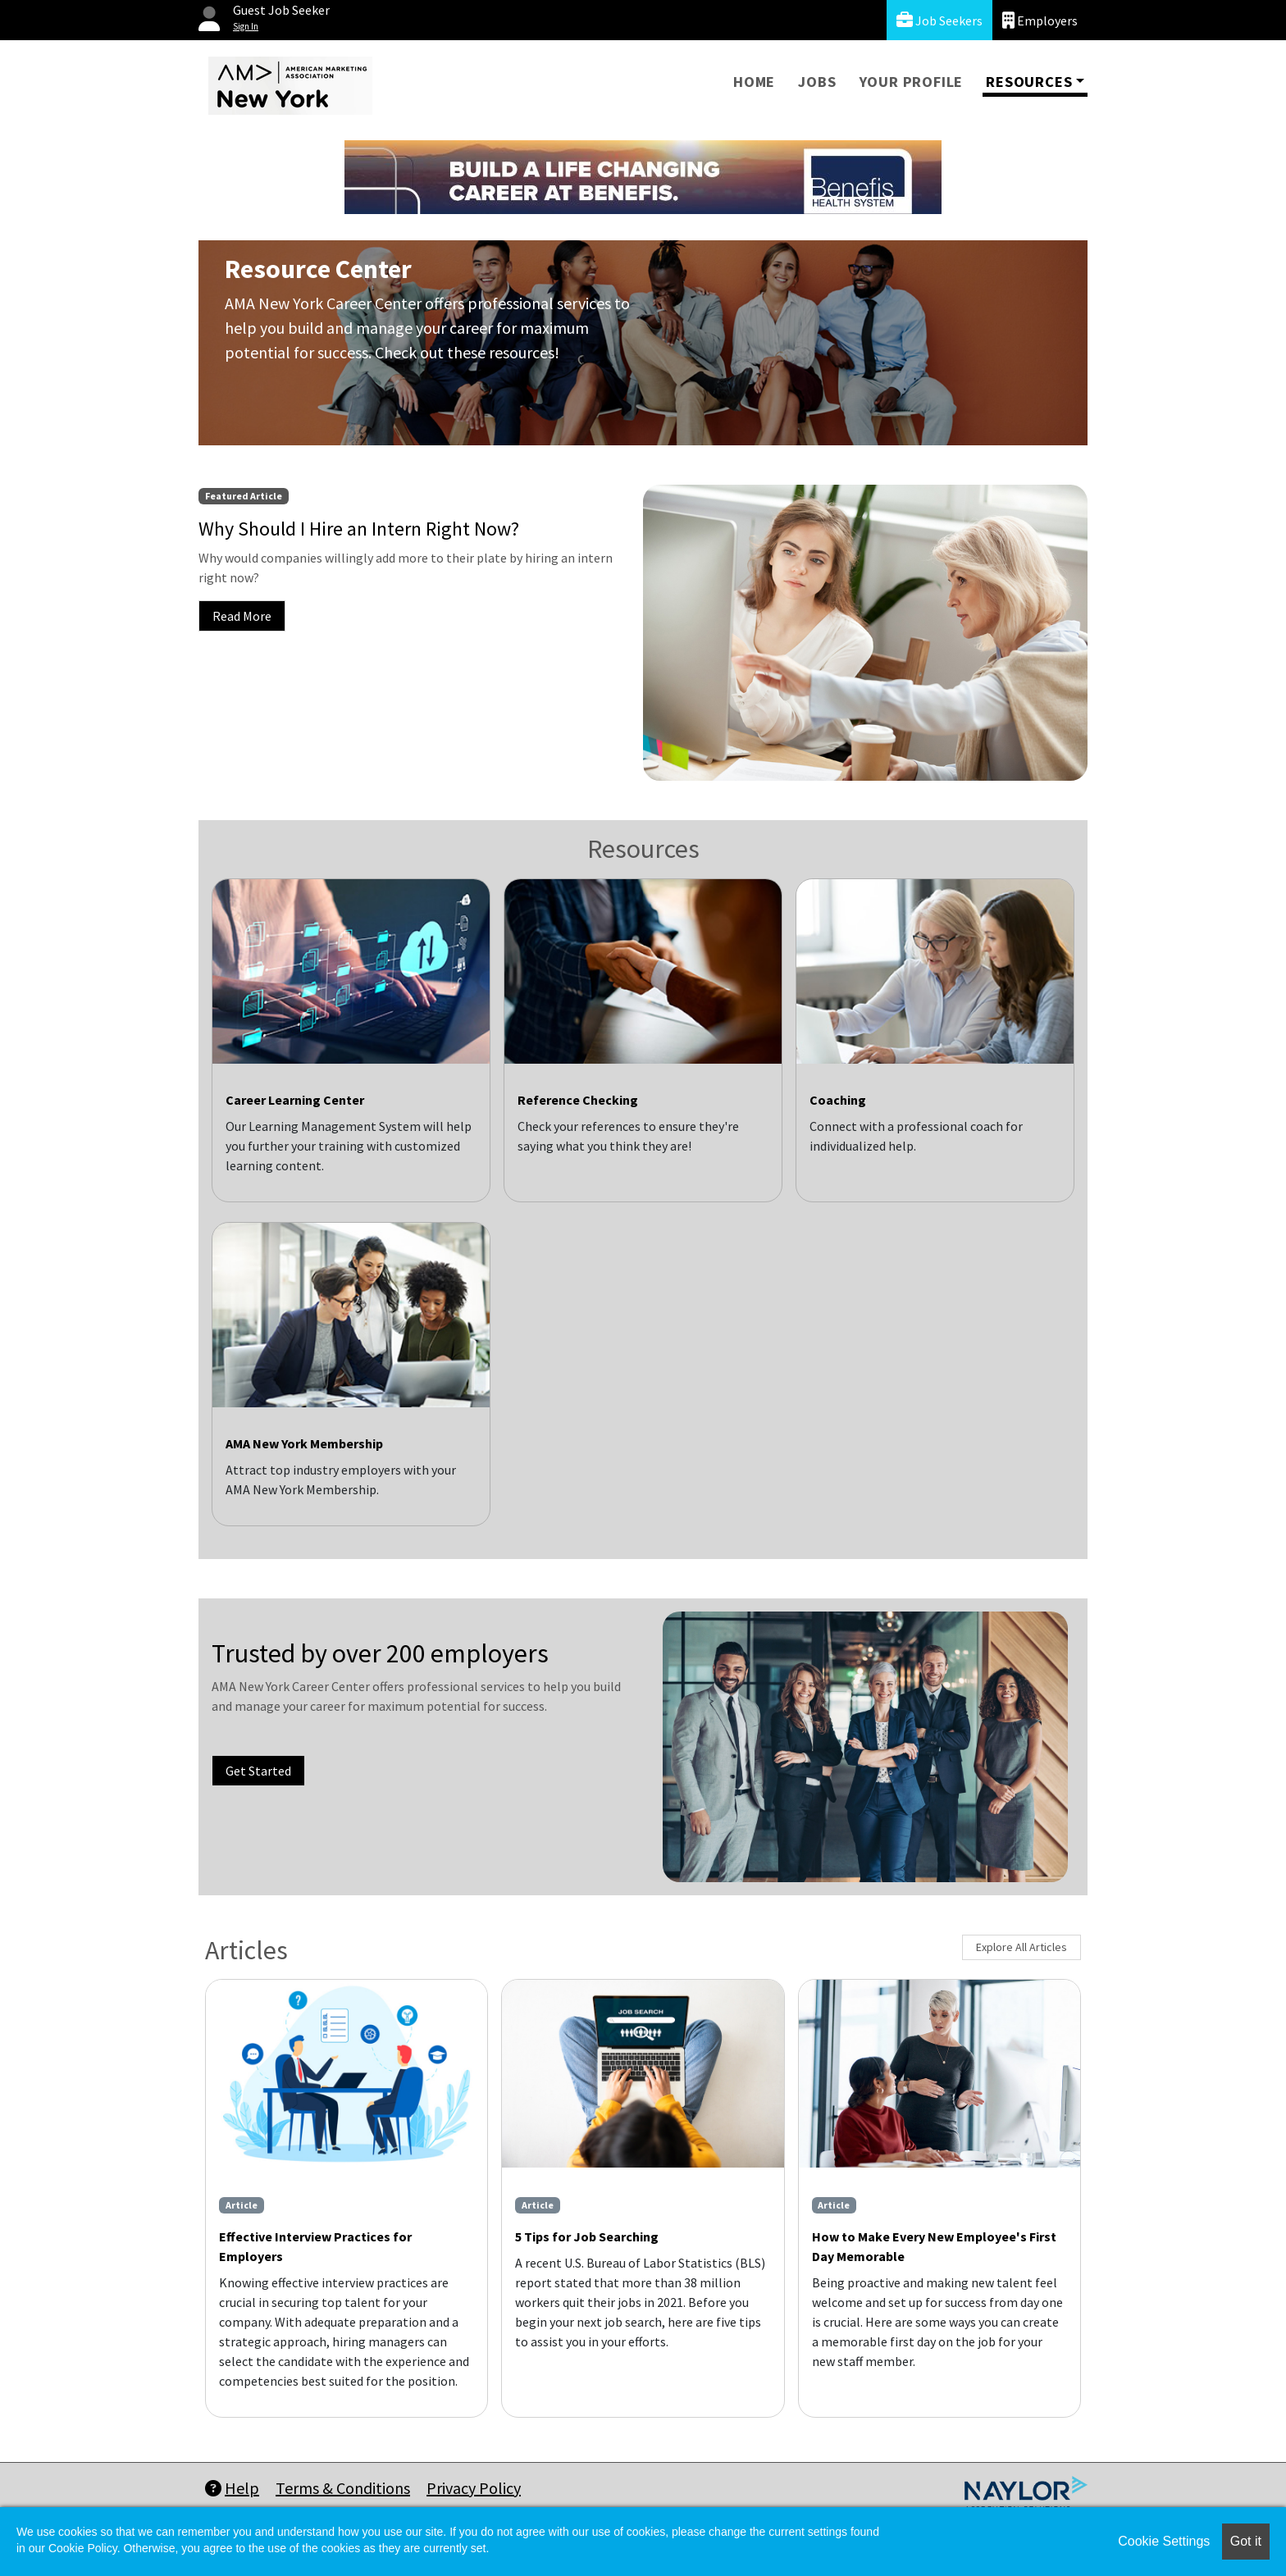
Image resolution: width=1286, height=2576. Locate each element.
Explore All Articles (1021, 1947)
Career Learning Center (295, 1100)
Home (754, 81)
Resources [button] (1029, 81)
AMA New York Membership (304, 1443)
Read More (241, 616)
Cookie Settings (1164, 2541)
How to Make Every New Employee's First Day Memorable (934, 2246)
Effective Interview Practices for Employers (315, 2246)
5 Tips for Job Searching (587, 2236)
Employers (1040, 20)
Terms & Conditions (343, 2488)
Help (232, 2488)
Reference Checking (578, 1100)
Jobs (817, 81)
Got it (1245, 2541)
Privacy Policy (473, 2488)
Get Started (258, 1770)
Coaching (837, 1100)
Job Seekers (939, 20)
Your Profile (912, 81)
